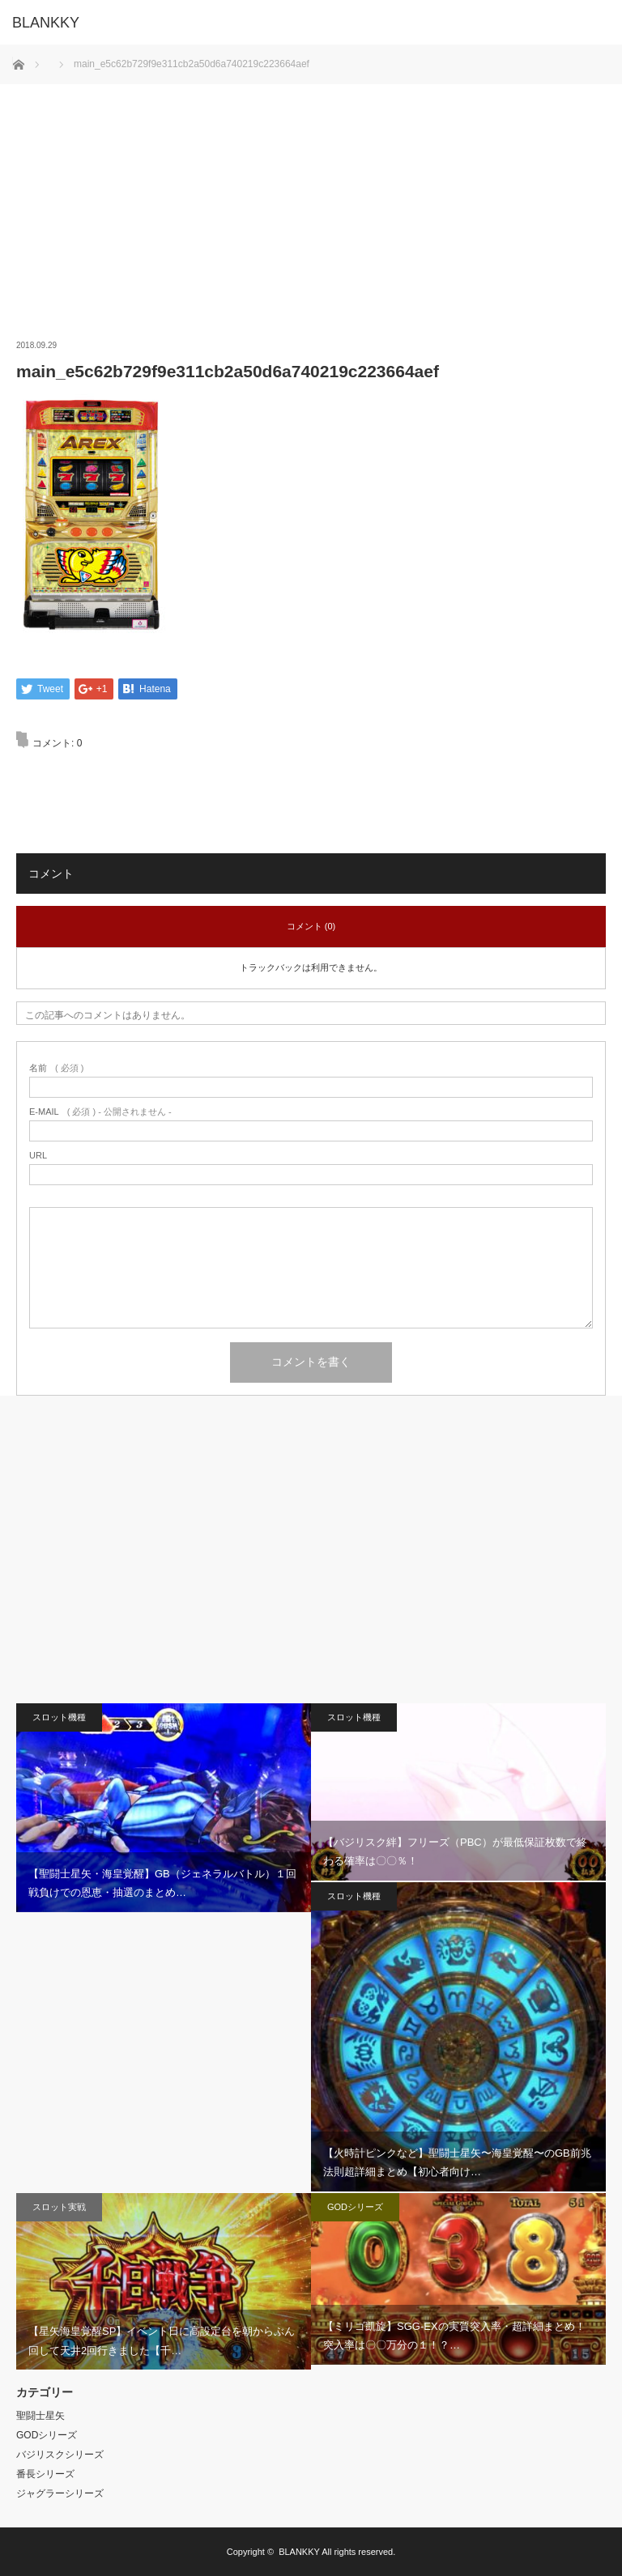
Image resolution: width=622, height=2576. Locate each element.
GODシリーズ (355, 2207)
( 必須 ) (56, 1069)
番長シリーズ (45, 2474)
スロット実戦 (59, 2207)
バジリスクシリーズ (60, 2454)
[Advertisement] (311, 197)
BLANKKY (299, 2552)
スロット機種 (59, 1718)
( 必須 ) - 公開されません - (100, 1112)
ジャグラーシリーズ (60, 2493)
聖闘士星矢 (40, 2415)
